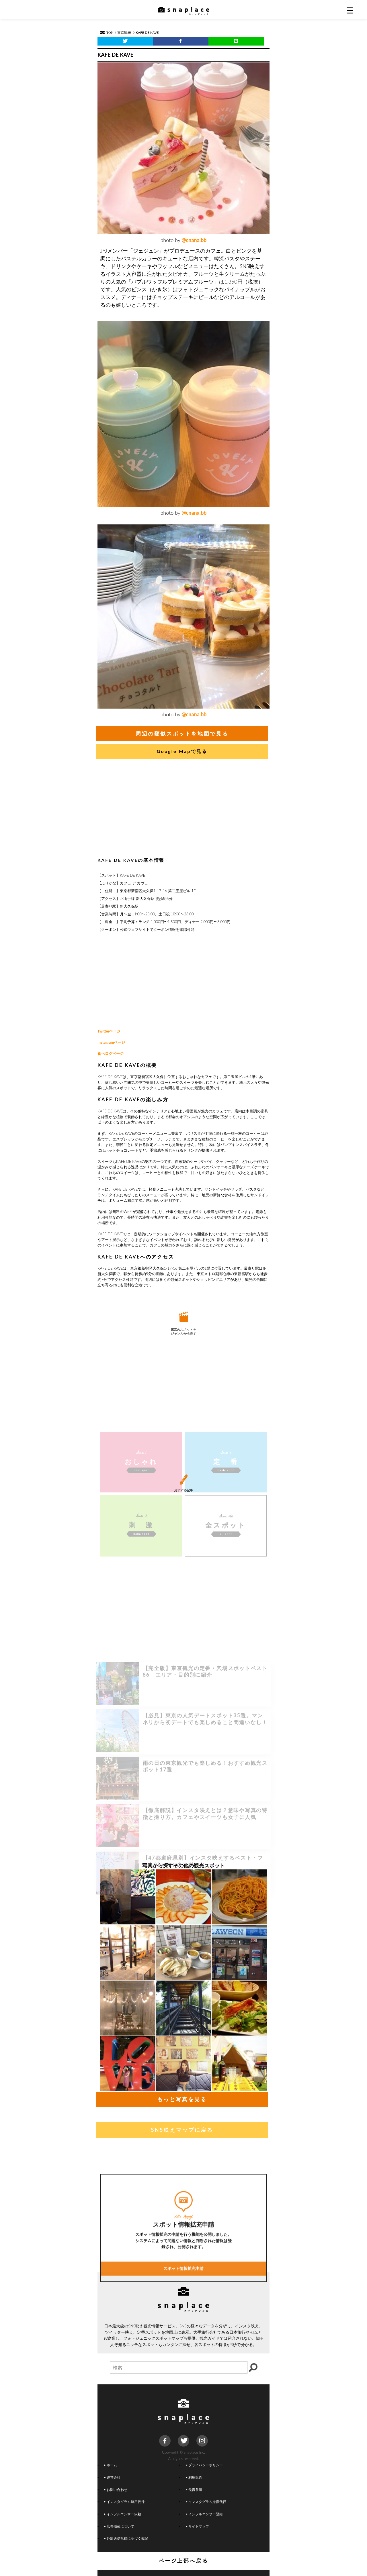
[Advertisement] (183, 809)
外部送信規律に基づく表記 (126, 2538)
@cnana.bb (193, 240)
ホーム (110, 2465)
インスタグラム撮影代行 (206, 2502)
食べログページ (110, 1053)
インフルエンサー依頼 (122, 2514)
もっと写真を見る (182, 2099)
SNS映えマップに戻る (182, 2130)
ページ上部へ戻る (183, 2560)
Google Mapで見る (182, 751)
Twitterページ (108, 1031)
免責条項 (194, 2489)
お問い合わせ (115, 2489)
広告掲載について (119, 2526)
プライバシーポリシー (204, 2465)
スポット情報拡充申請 (183, 2328)
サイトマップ (197, 2526)
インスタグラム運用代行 (124, 2502)
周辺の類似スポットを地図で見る (182, 733)
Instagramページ (111, 1042)
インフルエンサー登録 (204, 2514)
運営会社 (112, 2477)
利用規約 (194, 2477)
